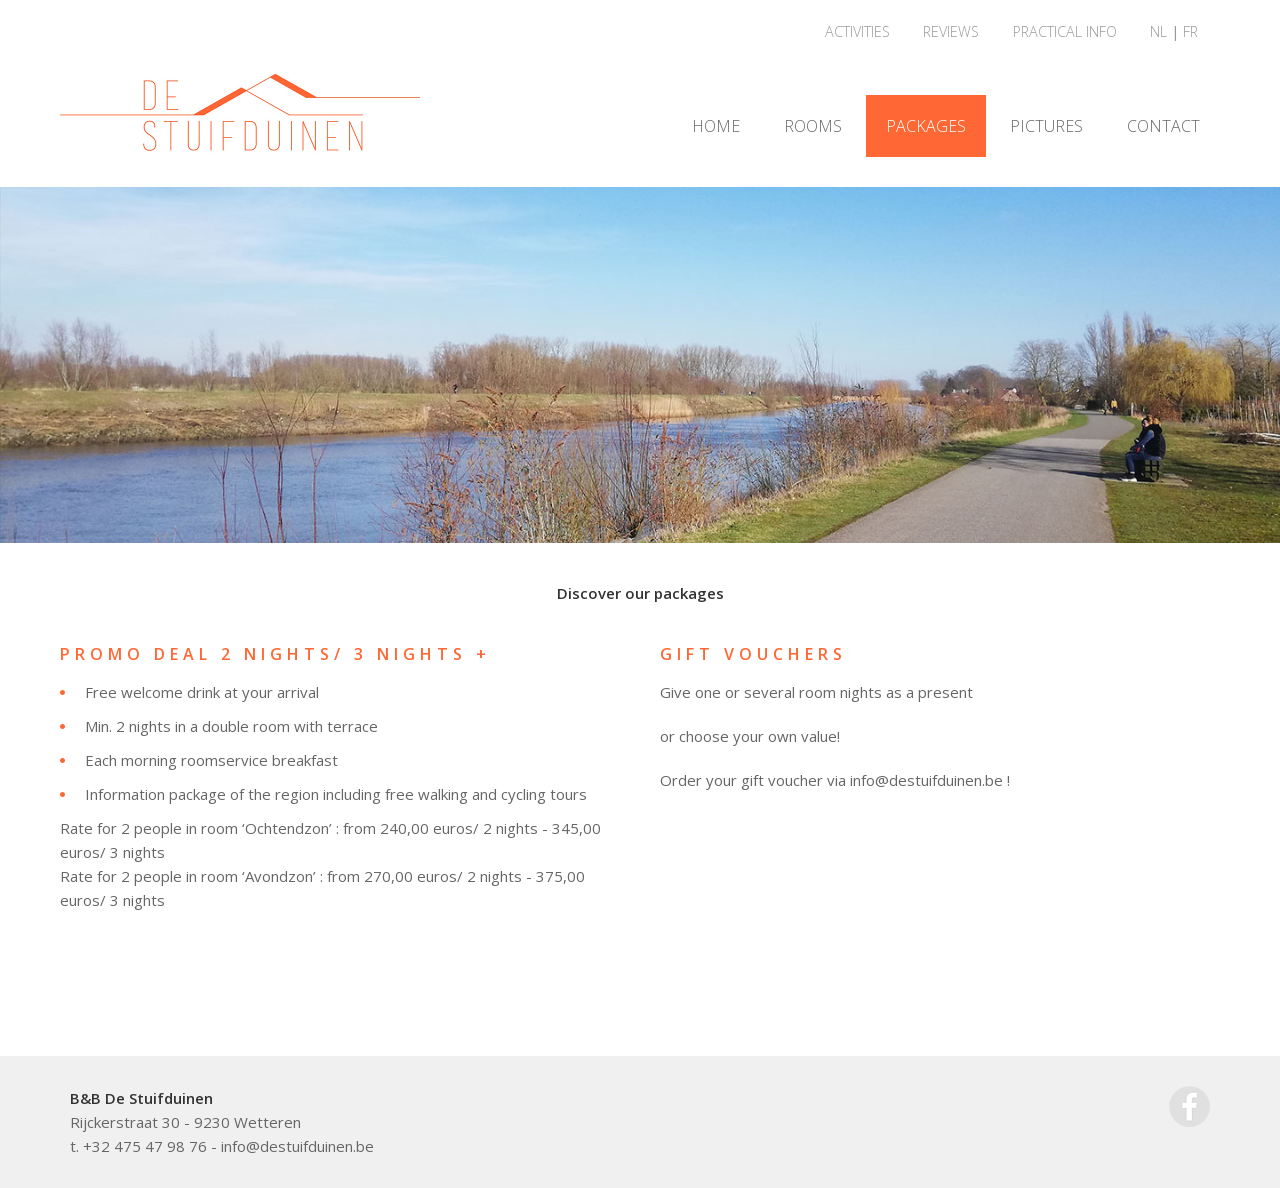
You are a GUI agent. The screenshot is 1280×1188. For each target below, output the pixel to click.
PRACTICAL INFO (1065, 31)
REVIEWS (951, 31)
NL (1158, 31)
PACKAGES (926, 126)
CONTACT (1163, 126)
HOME (716, 126)
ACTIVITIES (857, 31)
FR (1190, 31)
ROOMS (813, 126)
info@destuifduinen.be (297, 1146)
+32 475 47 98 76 (145, 1146)
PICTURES (1046, 126)
